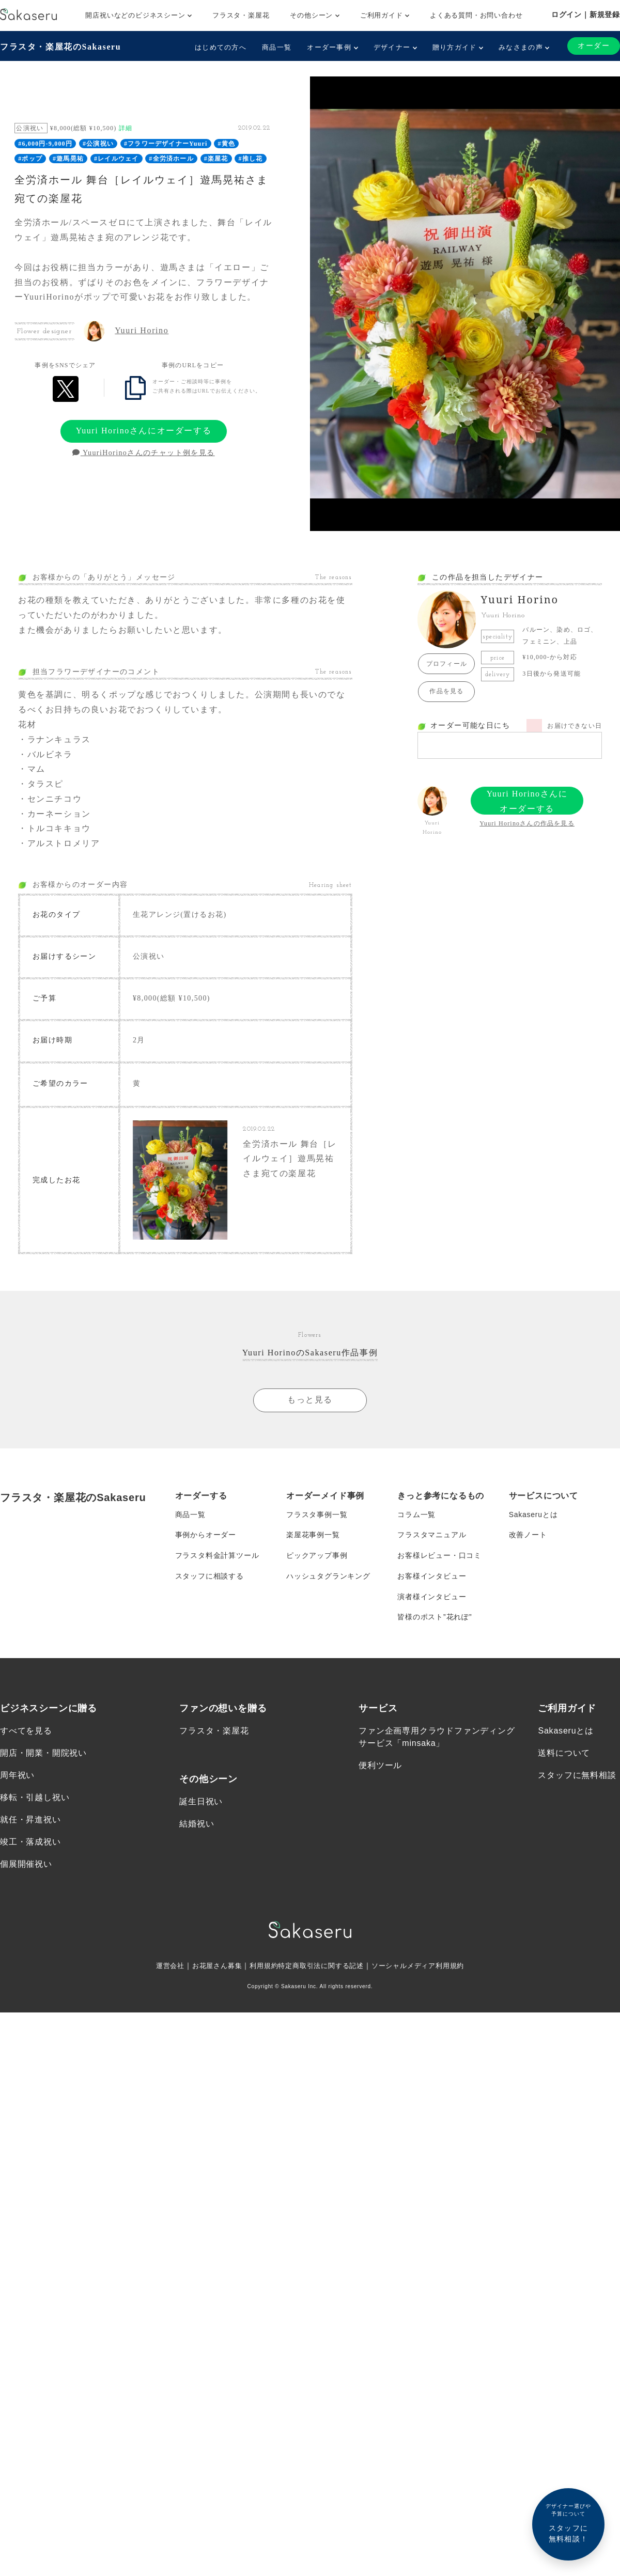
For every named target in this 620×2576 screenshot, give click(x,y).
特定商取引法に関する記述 (321, 1965)
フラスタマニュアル (431, 1533)
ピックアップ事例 (316, 1554)
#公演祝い (98, 143)
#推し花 (251, 158)
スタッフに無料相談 (577, 1774)
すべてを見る (26, 1729)
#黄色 (227, 143)
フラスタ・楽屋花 (240, 15)
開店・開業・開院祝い (43, 1752)
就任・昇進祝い (30, 1819)
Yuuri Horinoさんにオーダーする (143, 430)
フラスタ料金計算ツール (217, 1554)
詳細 (125, 128)
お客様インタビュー (431, 1575)
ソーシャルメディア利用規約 (424, 1965)
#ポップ (30, 158)
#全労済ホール (171, 158)
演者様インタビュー (431, 1595)
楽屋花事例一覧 (313, 1533)
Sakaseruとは (533, 1513)
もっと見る (310, 1398)
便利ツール (380, 1764)
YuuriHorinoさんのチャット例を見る (143, 453)
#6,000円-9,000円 (45, 143)
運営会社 (161, 1965)
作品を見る (446, 691)
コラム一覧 (416, 1513)
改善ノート (528, 1533)
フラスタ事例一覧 (316, 1513)
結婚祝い (196, 1823)
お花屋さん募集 (211, 1965)
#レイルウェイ (116, 158)
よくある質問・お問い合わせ (476, 15)
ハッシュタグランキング (328, 1575)
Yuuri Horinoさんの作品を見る (527, 823)
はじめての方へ (220, 47)
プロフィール (446, 663)
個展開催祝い (26, 1863)
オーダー (594, 46)
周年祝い (17, 1774)
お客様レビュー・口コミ (439, 1554)
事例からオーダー (205, 1533)
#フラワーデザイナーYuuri (166, 143)
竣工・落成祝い (30, 1841)
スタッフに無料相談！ (568, 2522)
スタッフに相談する (209, 1575)
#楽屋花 (216, 158)
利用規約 (260, 1965)
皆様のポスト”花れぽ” (434, 1616)
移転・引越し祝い (34, 1796)
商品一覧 (276, 47)
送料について (564, 1752)
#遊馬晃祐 (68, 158)
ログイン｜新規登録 (585, 14)
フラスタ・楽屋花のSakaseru (60, 46)
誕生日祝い (201, 1800)
